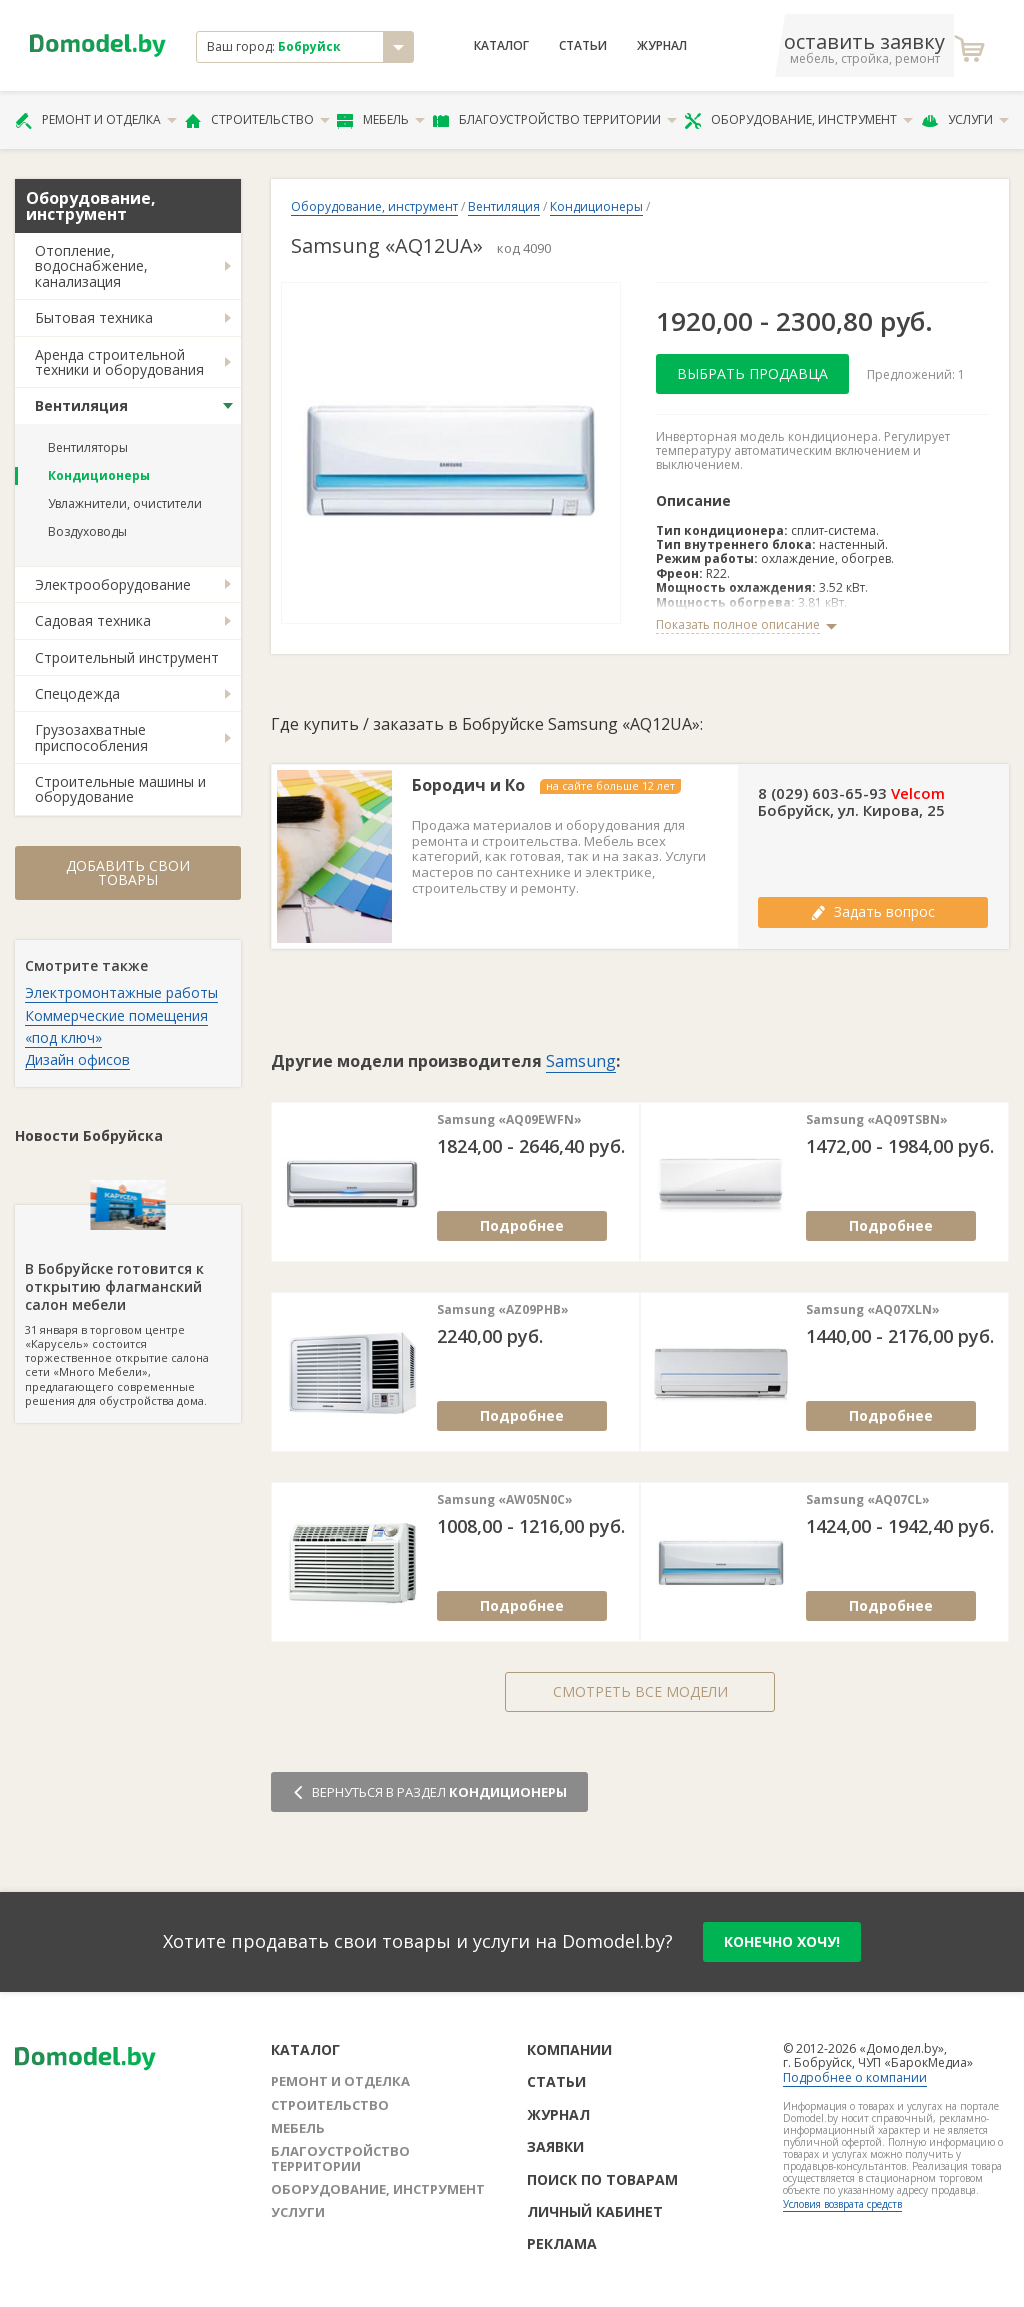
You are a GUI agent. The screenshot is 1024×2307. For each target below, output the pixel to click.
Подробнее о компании (855, 2077)
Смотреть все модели (640, 1691)
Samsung (581, 1061)
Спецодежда (77, 693)
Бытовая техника (94, 317)
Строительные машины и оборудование (120, 789)
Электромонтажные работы (121, 992)
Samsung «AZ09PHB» (503, 1310)
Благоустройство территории (555, 120)
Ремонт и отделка (96, 120)
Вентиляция (81, 405)
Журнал (662, 46)
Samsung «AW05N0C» (505, 1500)
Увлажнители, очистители (125, 503)
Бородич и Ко (468, 785)
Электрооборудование (113, 584)
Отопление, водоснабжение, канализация (91, 266)
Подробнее (522, 1225)
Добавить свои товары (128, 872)
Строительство (257, 120)
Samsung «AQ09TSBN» (877, 1120)
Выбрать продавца (752, 373)
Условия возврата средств (842, 2204)
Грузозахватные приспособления (91, 737)
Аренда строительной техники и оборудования (119, 362)
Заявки (555, 2146)
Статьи (583, 46)
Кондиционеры (99, 475)
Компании (569, 2049)
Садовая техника (93, 620)
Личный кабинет (595, 2211)
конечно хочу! (782, 1941)
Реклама (562, 2243)
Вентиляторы (88, 447)
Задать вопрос (873, 911)
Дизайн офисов (77, 1059)
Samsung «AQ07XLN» (873, 1310)
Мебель (381, 120)
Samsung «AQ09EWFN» (509, 1120)
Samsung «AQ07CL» (868, 1500)
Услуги (965, 120)
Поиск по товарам (602, 2179)
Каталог (501, 46)
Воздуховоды (87, 531)
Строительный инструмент (127, 657)
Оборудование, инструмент (798, 120)
